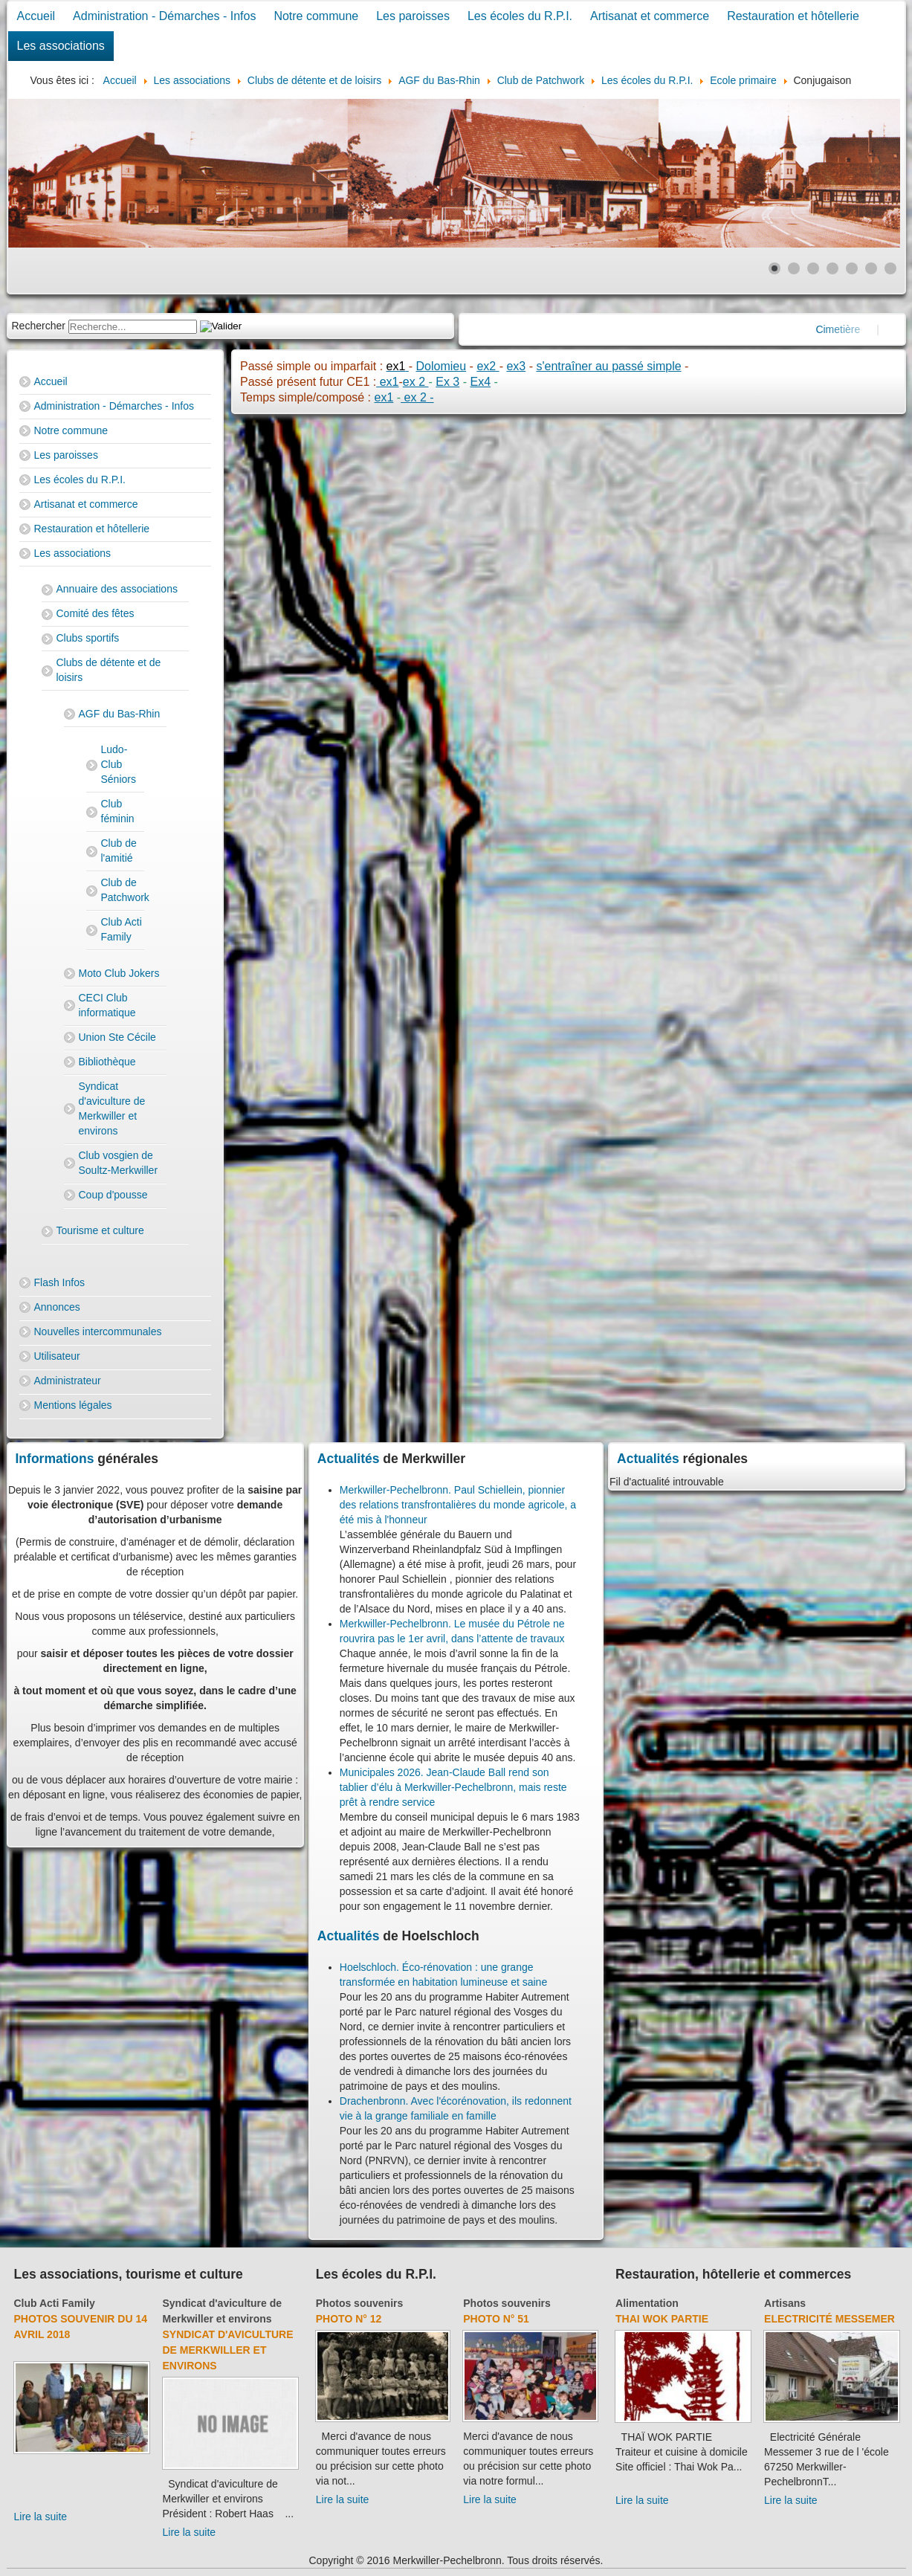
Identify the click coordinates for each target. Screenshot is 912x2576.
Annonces (57, 1307)
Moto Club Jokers (119, 973)
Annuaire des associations (117, 589)
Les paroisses (413, 16)
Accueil (36, 16)
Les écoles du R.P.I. (520, 16)
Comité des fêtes (95, 613)
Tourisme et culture (100, 1230)
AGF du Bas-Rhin (120, 714)
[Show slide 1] (774, 268)
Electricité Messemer (829, 2319)
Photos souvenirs (359, 2303)
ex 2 (416, 381)
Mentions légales (73, 1405)
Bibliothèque (107, 1062)
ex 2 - (417, 397)
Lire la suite (41, 2516)
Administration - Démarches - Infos (164, 16)
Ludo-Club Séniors (118, 764)
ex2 (487, 366)
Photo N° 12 (349, 2319)
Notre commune (316, 16)
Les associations (61, 45)
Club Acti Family (121, 929)
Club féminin (118, 811)
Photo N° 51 (496, 2319)
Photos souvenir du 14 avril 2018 (80, 2326)
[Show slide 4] (832, 268)
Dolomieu (441, 366)
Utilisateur (57, 1356)
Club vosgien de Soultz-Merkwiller (118, 1162)
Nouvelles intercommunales (98, 1331)
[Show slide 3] (813, 268)
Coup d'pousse (113, 1195)
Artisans (785, 2303)
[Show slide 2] (794, 268)
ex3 (515, 366)
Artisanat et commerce (649, 16)
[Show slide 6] (871, 268)
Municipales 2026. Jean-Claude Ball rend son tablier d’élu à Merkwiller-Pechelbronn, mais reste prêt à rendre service (453, 1787)
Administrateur (67, 1381)
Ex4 (480, 381)
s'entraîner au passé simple (608, 366)
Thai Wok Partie (661, 2319)
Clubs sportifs (88, 638)
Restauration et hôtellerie (793, 16)
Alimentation (647, 2303)
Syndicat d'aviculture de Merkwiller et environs (112, 1108)
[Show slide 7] (890, 268)
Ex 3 (447, 381)
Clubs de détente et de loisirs (108, 669)
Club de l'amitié (119, 850)
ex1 (387, 381)
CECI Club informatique (107, 1005)
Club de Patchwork (123, 890)
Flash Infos (59, 1282)
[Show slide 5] (852, 268)
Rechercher (38, 326)
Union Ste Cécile (117, 1037)
